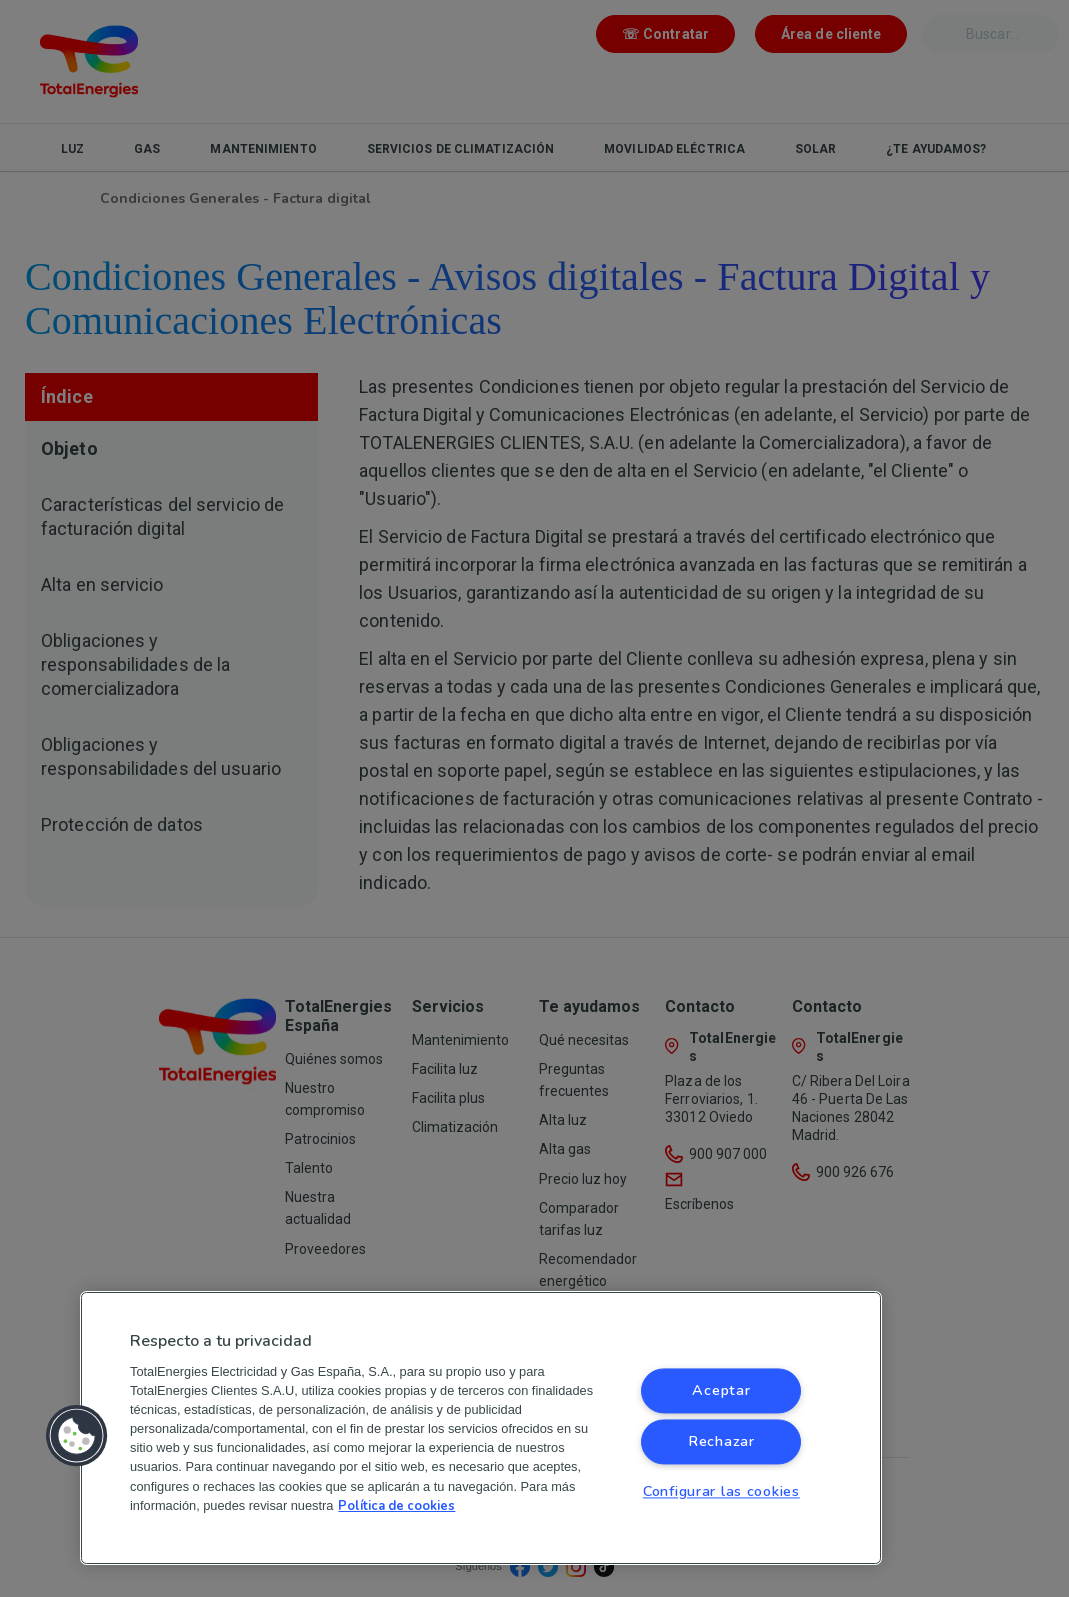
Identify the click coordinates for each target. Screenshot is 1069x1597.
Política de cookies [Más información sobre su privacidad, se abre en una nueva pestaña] (396, 1506)
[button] (77, 1436)
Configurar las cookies (721, 1491)
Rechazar (721, 1441)
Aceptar (721, 1390)
